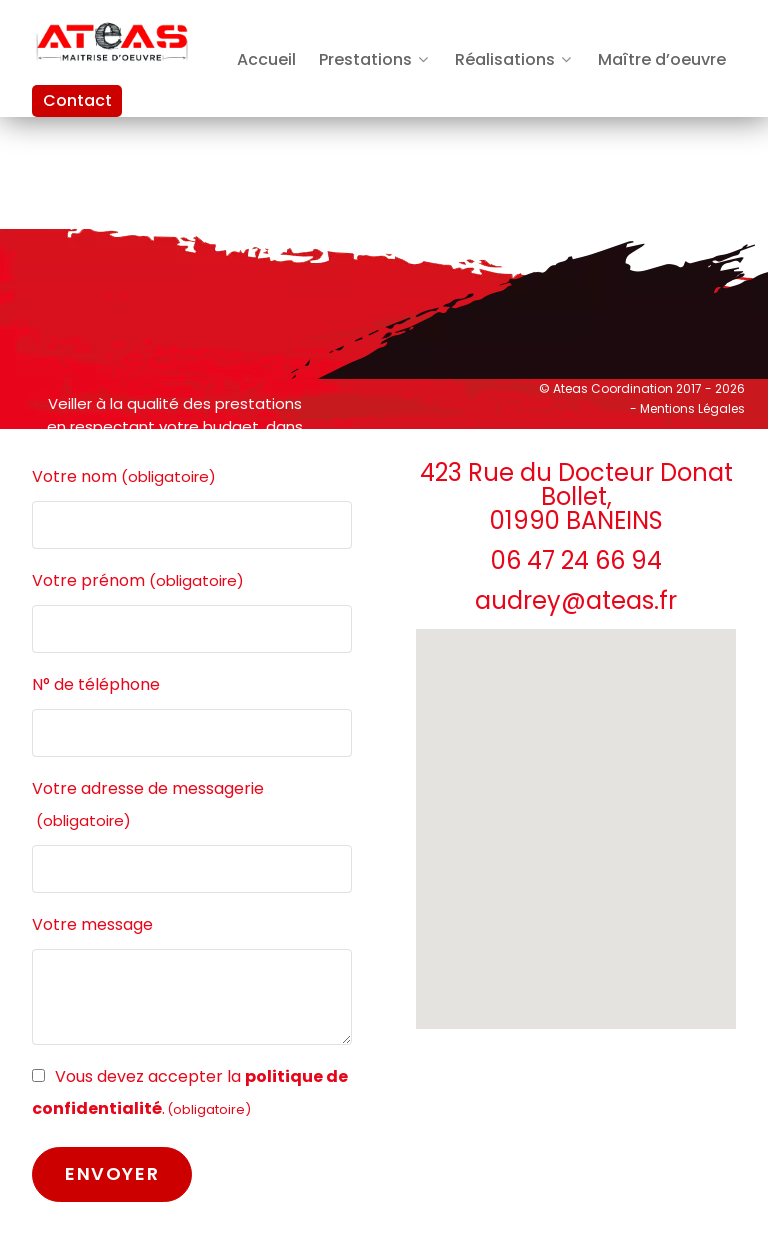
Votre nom (124, 477)
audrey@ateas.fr (576, 600)
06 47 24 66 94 (576, 560)
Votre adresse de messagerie (148, 806)
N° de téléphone (96, 684)
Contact (77, 100)
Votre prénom (138, 581)
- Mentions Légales (687, 408)
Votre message (92, 924)
